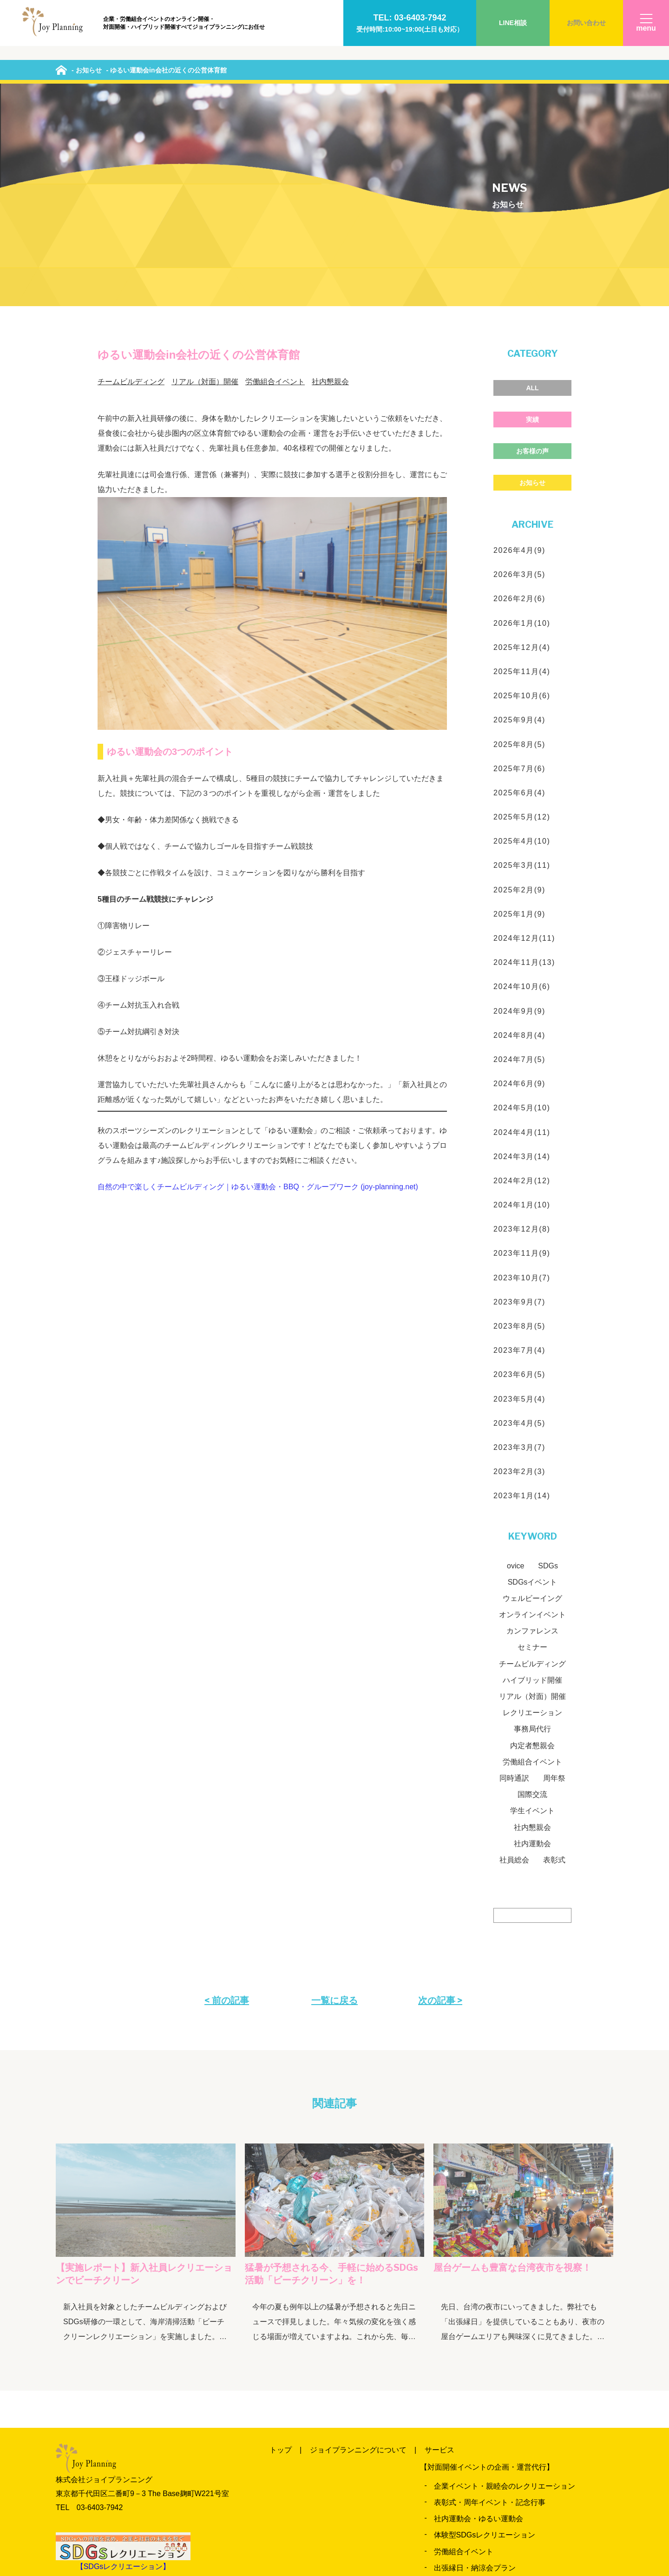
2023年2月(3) (519, 1262)
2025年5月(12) (522, 607)
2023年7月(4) (519, 1141)
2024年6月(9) (519, 874)
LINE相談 (513, 22)
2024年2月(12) (522, 971)
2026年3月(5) (519, 365)
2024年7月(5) (519, 849)
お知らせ (532, 272)
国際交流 (532, 1585)
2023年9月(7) (519, 1092)
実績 (532, 209)
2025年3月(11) (522, 656)
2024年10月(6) (522, 777)
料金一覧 (284, 2494)
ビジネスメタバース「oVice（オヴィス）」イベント (521, 2445)
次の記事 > (440, 1790)
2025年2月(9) (519, 680)
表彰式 (554, 1650)
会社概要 (424, 2526)
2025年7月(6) (519, 559)
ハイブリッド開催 (532, 1470)
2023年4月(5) (519, 1213)
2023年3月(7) (519, 1237)
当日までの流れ (518, 2494)
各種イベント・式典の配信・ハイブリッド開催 (512, 2461)
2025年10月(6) (522, 486)
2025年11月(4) (522, 461)
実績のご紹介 (339, 2494)
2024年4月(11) (522, 922)
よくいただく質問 (299, 2526)
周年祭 (554, 1568)
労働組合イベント (275, 172)
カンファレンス (532, 1421)
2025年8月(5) (519, 534)
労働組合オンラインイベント (482, 2413)
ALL (532, 178)
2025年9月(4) (519, 510)
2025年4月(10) (522, 632)
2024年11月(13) (524, 753)
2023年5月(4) (519, 1189)
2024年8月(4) (519, 825)
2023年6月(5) (519, 1165)
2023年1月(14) (522, 1286)
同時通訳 (514, 1568)
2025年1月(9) (519, 704)
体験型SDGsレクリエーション (485, 2325)
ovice (515, 1356)
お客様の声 (532, 241)
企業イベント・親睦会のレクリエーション (504, 2276)
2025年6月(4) (519, 583)
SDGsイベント (533, 1372)
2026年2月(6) (519, 389)
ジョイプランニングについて (358, 2240)
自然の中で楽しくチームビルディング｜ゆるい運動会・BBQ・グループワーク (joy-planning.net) (258, 977)
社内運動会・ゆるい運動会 (478, 2309)
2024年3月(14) (522, 946)
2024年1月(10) (522, 995)
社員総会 (514, 1650)
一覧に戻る (334, 1790)
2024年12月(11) (524, 728)
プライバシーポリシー (495, 2526)
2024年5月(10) (522, 898)
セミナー (532, 1438)
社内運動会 (532, 1634)
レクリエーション (532, 1503)
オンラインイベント (532, 1405)
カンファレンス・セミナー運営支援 (493, 2374)
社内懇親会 (330, 172)
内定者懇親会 (532, 1536)
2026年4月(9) (519, 340)
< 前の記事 (226, 1790)
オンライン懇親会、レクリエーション (497, 2429)
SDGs (548, 1356)
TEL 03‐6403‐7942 (89, 2297)
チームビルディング (131, 172)
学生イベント (532, 1601)
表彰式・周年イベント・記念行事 (489, 2292)
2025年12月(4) (522, 437)
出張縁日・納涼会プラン (475, 2358)
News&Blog (454, 2494)
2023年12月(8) (522, 1019)
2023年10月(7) (522, 1068)
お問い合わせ (586, 22)
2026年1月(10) (522, 413)
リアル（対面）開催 (204, 172)
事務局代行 (532, 1519)
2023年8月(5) (519, 1116)
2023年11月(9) (522, 1044)
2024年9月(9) (519, 801)
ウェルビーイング (532, 1388)
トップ (280, 2240)
